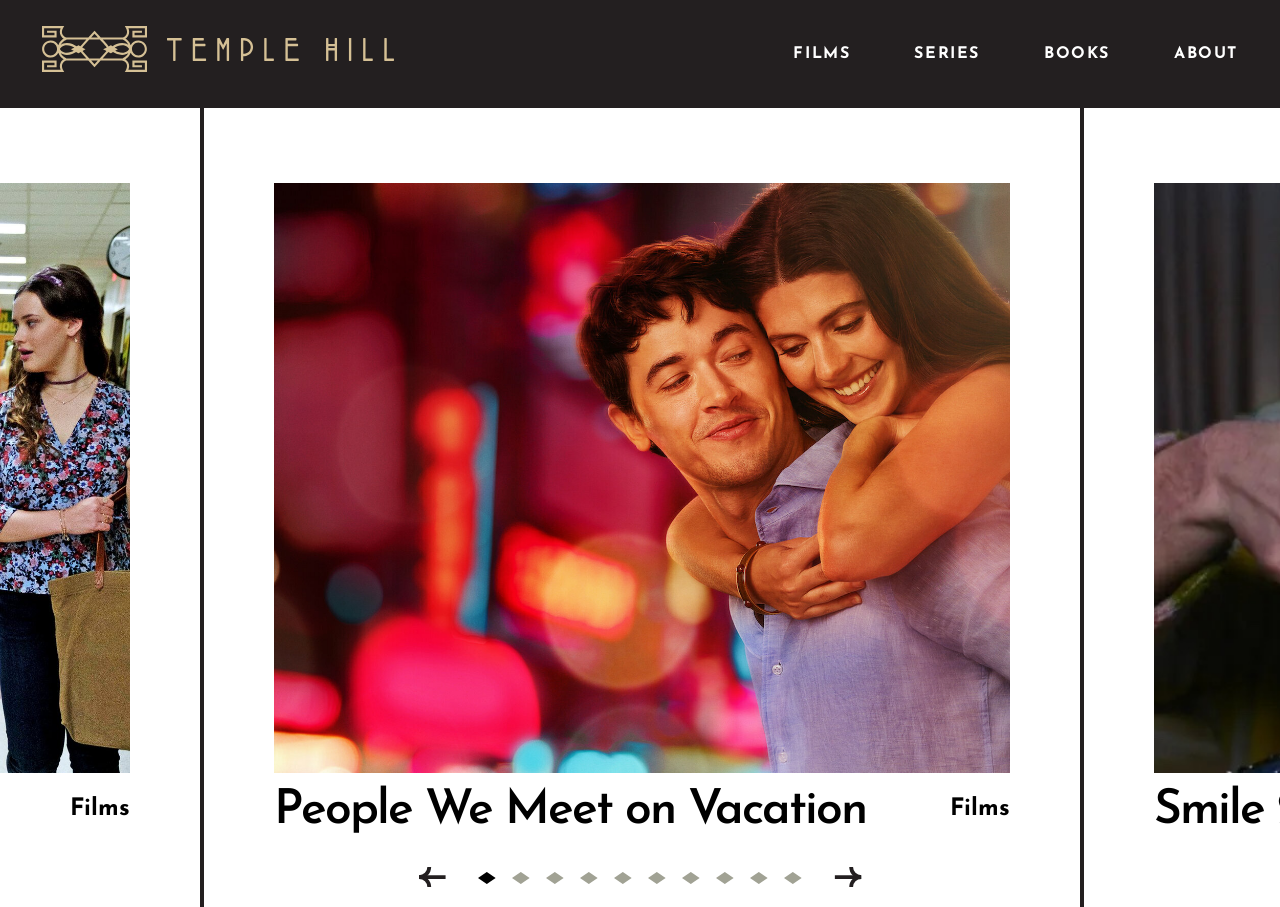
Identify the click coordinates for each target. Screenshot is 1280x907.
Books (1077, 54)
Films (821, 54)
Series (947, 54)
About (1206, 54)
